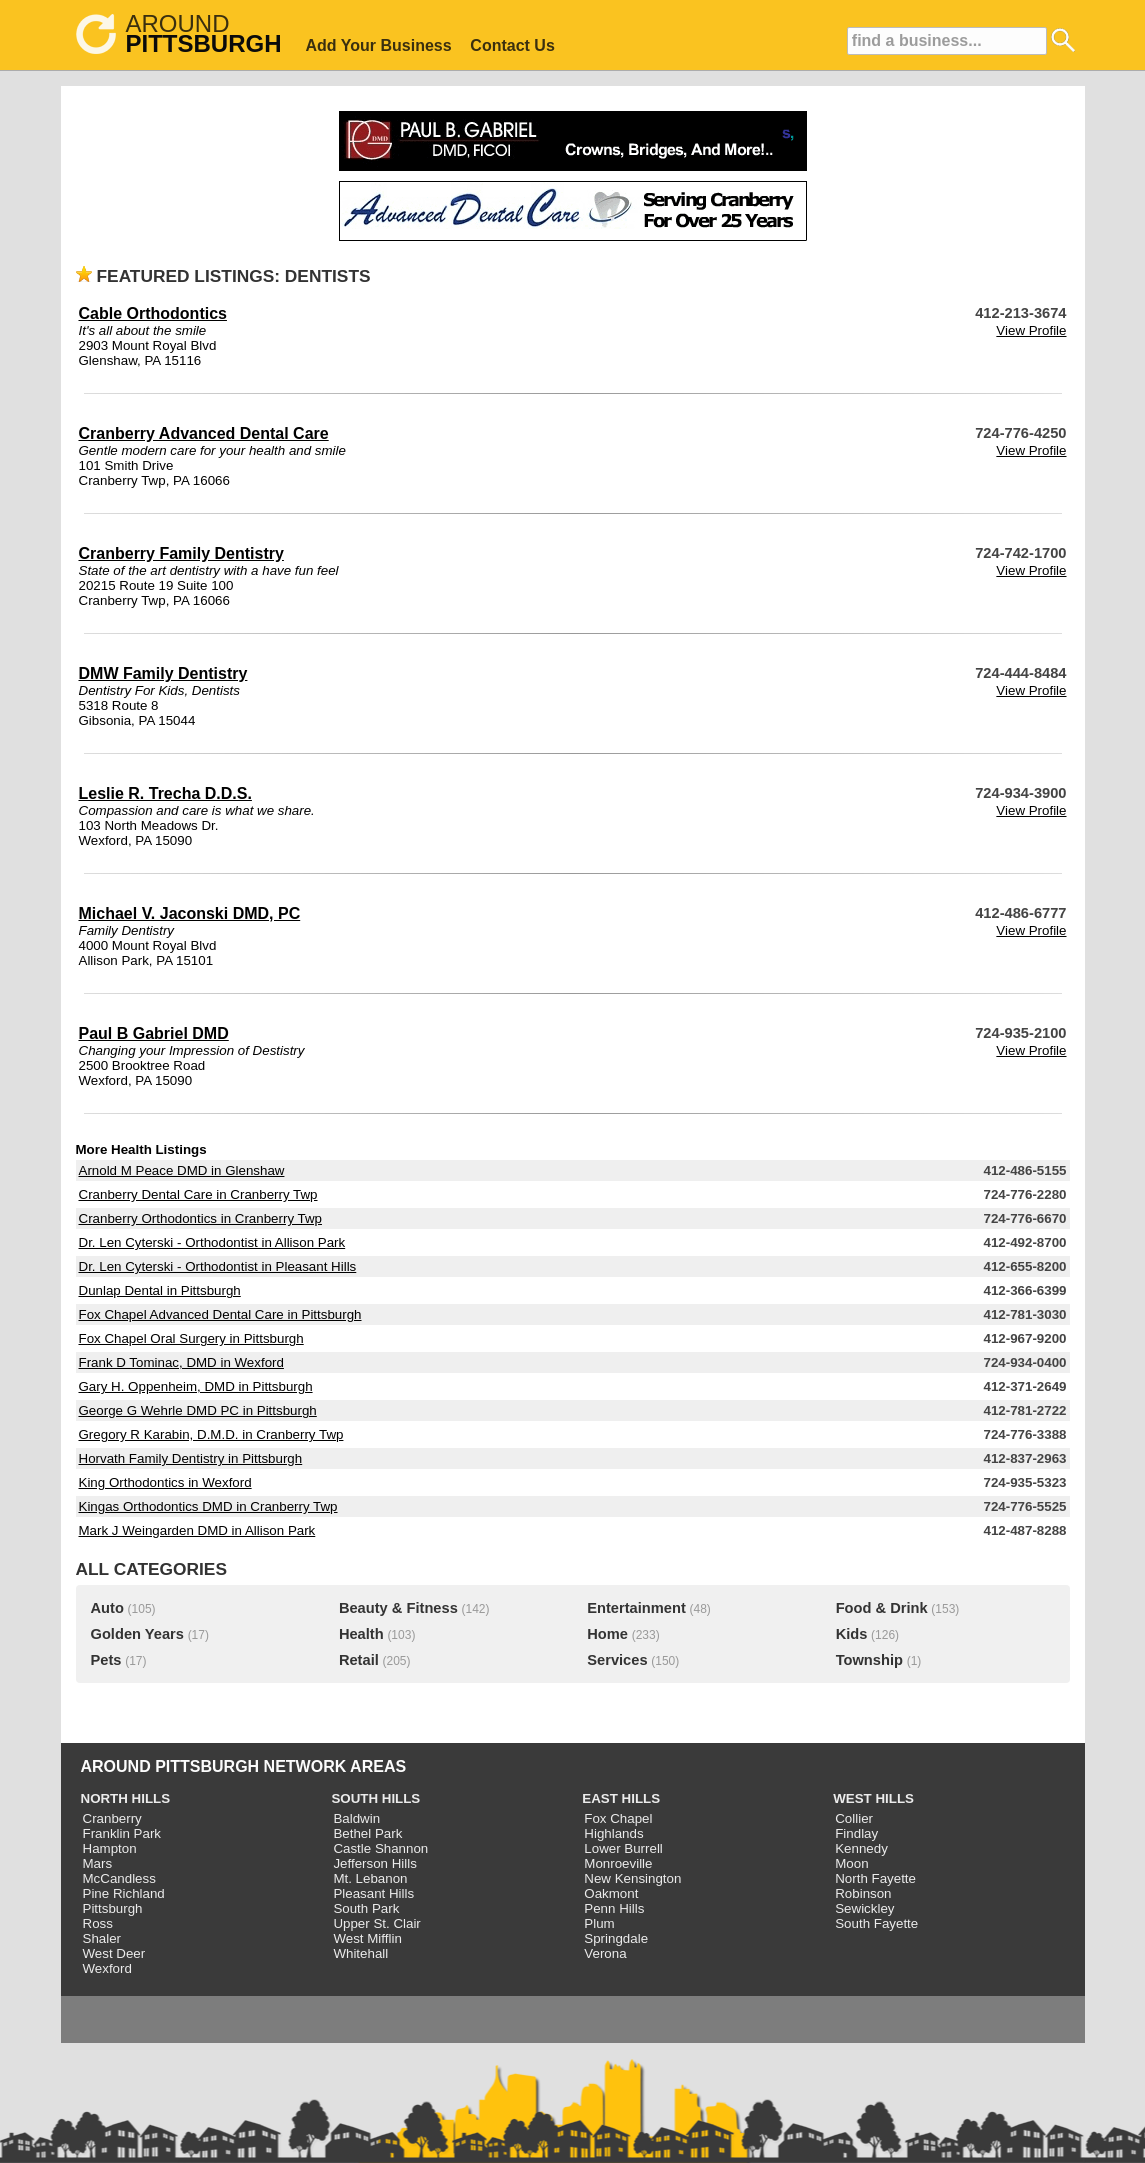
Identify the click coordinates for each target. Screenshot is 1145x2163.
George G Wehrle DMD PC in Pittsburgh (198, 1410)
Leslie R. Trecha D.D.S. (165, 793)
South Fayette (876, 1923)
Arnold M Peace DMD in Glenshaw (182, 1170)
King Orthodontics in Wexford (165, 1482)
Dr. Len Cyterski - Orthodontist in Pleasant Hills (218, 1266)
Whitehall (360, 1953)
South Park (366, 1908)
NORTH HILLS (126, 1798)
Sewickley (864, 1908)
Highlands (613, 1833)
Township (869, 1660)
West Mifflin (367, 1938)
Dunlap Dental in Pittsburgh (160, 1290)
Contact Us (512, 45)
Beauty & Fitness (398, 1608)
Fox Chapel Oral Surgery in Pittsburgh (191, 1338)
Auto (107, 1608)
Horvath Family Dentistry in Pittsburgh (191, 1458)
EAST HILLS (621, 1798)
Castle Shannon (380, 1848)
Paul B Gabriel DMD (154, 1033)
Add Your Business (379, 45)
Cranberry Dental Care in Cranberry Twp (198, 1194)
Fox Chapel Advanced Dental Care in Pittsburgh (220, 1314)
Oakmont (611, 1893)
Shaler (102, 1938)
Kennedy (861, 1848)
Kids (852, 1634)
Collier (854, 1818)
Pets (106, 1660)
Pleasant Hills (373, 1893)
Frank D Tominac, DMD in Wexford (181, 1362)
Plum (599, 1923)
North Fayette (875, 1878)
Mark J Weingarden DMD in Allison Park (197, 1530)
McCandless (119, 1878)
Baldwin (356, 1818)
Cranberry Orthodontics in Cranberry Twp (200, 1218)
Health (361, 1634)
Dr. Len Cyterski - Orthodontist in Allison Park (212, 1242)
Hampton (110, 1848)
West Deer (114, 1953)
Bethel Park (367, 1833)
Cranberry (112, 1818)
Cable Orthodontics (153, 313)
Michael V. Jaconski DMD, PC (190, 913)
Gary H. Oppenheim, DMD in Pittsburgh (196, 1386)
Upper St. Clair (376, 1923)
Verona (605, 1953)
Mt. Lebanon (370, 1878)
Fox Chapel (618, 1818)
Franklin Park (122, 1833)
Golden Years (137, 1634)
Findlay (856, 1833)
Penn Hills (614, 1908)
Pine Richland (124, 1893)
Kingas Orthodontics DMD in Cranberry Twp (208, 1506)
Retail (359, 1660)
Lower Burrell (623, 1848)
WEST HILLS (873, 1798)
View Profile (1031, 330)
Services (617, 1660)
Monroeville (618, 1863)
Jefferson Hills (374, 1863)
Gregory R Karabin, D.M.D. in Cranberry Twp (211, 1434)
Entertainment (636, 1608)
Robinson (863, 1893)
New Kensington (632, 1878)
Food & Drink (882, 1608)
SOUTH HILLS (375, 1798)
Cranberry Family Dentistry (181, 553)
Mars (98, 1863)
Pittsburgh (113, 1908)
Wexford (107, 1968)
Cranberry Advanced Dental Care (204, 433)
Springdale (616, 1938)
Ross (98, 1923)
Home (607, 1634)
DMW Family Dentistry (163, 673)
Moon (851, 1863)
